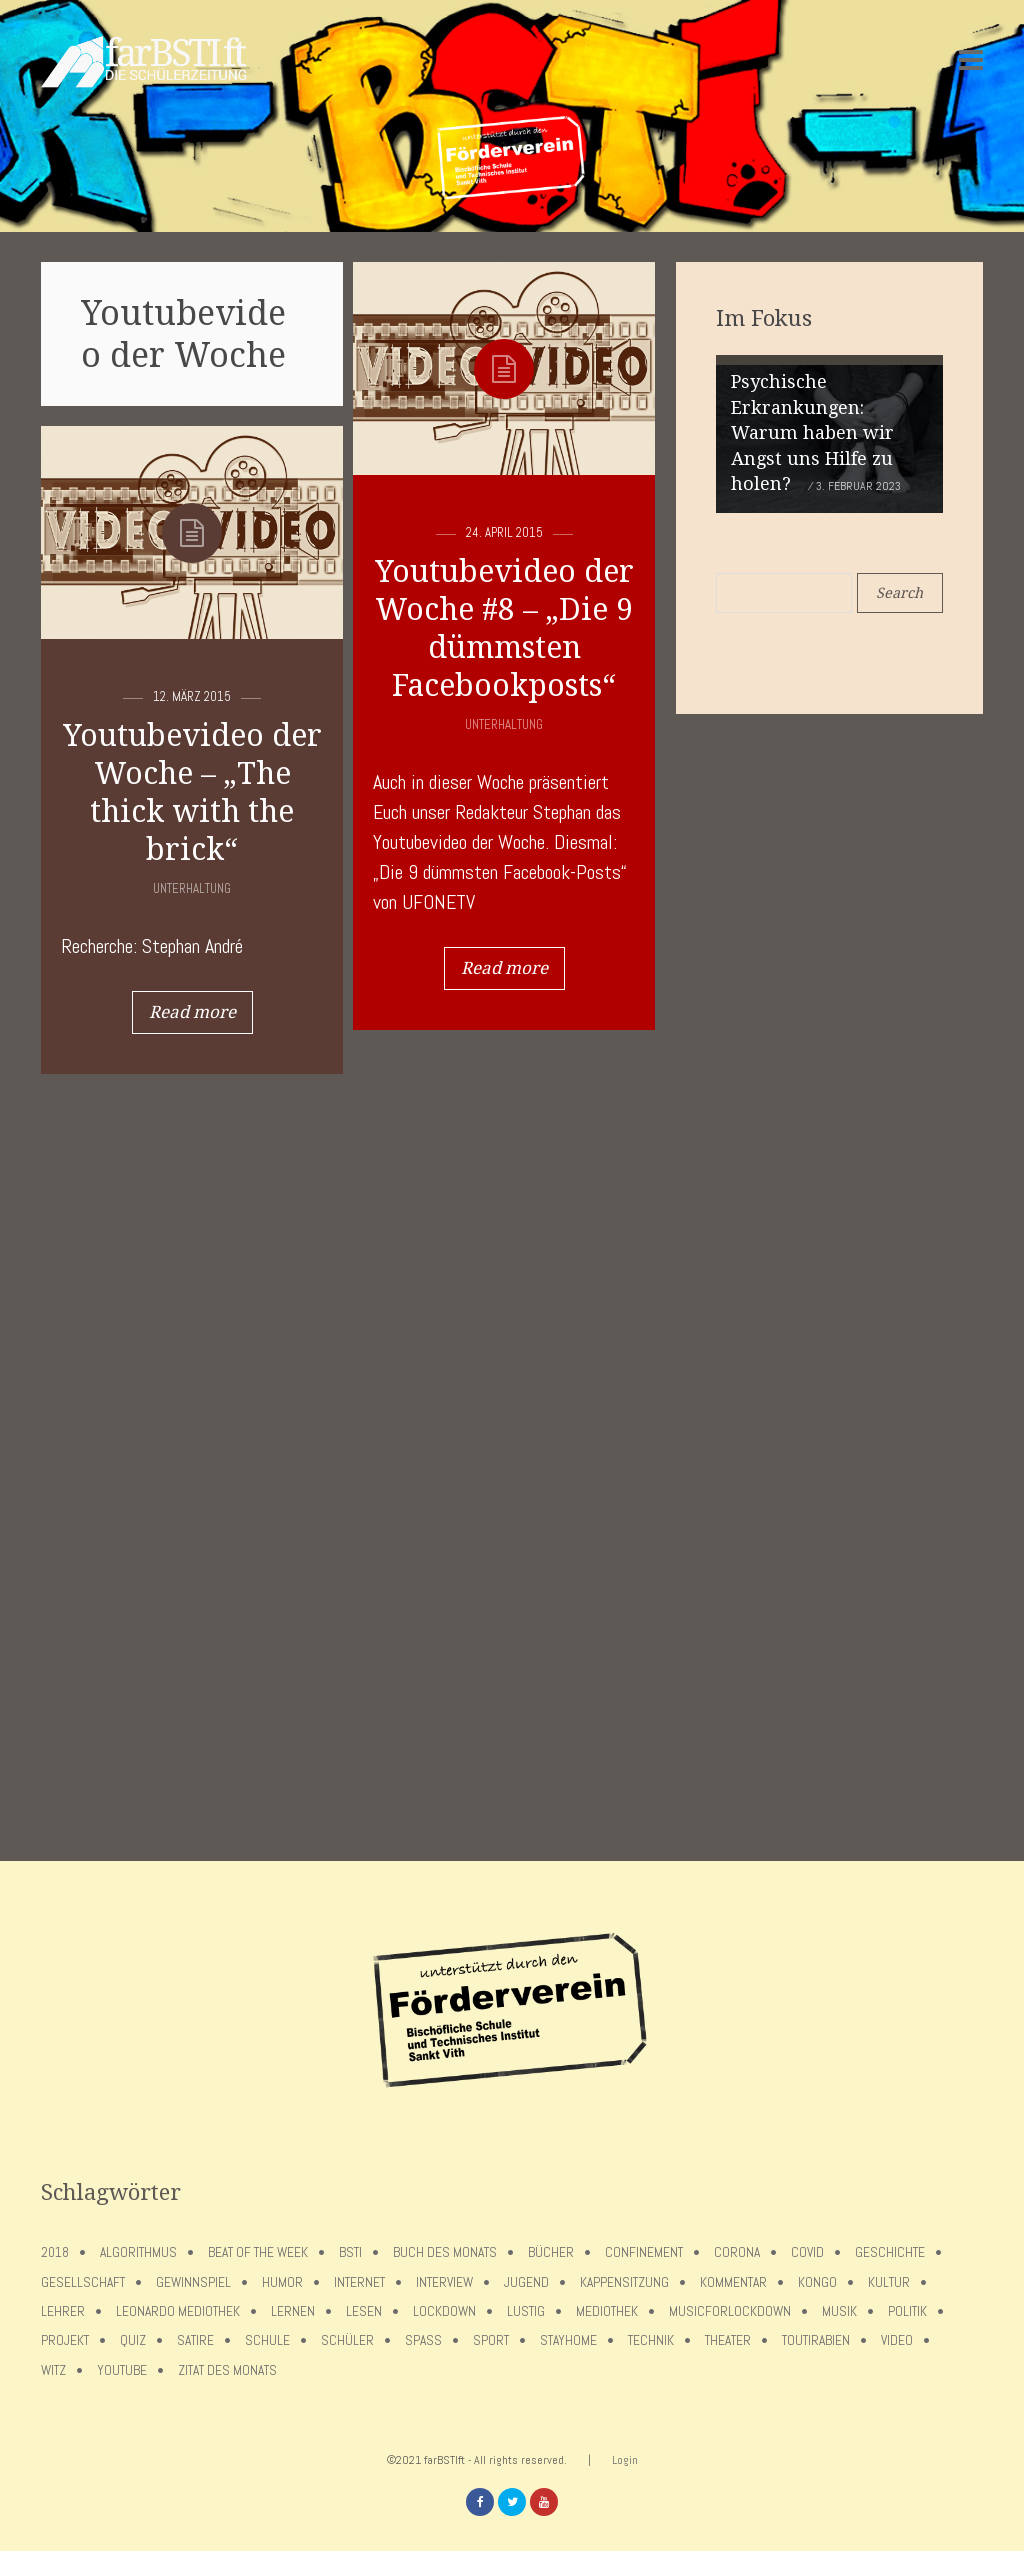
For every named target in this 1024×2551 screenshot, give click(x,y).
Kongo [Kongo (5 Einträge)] (817, 2282)
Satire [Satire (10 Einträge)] (195, 2340)
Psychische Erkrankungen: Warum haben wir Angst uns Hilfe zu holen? (812, 432)
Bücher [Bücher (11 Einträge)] (551, 2252)
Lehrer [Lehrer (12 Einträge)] (63, 2311)
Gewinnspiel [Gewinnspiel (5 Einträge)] (193, 2282)
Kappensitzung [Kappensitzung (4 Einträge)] (624, 2282)
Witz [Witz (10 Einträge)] (53, 2370)
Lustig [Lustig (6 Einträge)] (526, 2311)
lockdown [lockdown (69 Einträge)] (444, 2311)
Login (625, 2460)
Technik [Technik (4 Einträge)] (651, 2340)
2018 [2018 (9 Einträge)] (55, 2252)
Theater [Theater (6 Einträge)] (728, 2340)
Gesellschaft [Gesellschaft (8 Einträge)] (83, 2282)
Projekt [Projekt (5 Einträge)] (65, 2340)
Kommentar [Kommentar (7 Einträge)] (733, 2282)
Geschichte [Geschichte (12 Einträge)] (890, 2252)
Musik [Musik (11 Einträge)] (839, 2311)
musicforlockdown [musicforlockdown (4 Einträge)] (730, 2311)
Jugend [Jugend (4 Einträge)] (526, 2282)
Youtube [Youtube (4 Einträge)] (122, 2370)
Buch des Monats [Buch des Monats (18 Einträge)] (445, 2252)
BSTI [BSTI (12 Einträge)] (350, 2252)
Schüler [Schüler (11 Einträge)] (347, 2340)
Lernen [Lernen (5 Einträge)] (293, 2311)
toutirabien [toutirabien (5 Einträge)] (816, 2340)
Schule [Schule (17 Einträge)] (267, 2340)
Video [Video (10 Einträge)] (897, 2340)
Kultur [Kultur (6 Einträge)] (889, 2282)
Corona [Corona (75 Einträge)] (737, 2252)
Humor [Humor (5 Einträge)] (282, 2282)
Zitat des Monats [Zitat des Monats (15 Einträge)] (227, 2370)
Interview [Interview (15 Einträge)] (444, 2282)
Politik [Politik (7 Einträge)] (907, 2311)
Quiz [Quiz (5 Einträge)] (133, 2340)
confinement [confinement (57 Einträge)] (644, 2252)
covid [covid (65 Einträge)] (807, 2252)
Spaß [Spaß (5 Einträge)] (423, 2340)
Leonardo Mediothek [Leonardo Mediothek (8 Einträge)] (178, 2311)
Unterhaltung (504, 724)
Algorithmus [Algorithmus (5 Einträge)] (138, 2252)
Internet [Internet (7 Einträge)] (359, 2282)
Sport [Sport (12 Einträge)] (491, 2340)
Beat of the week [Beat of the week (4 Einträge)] (258, 2252)
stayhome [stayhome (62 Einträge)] (568, 2340)
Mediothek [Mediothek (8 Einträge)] (607, 2311)
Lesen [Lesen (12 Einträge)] (364, 2311)
